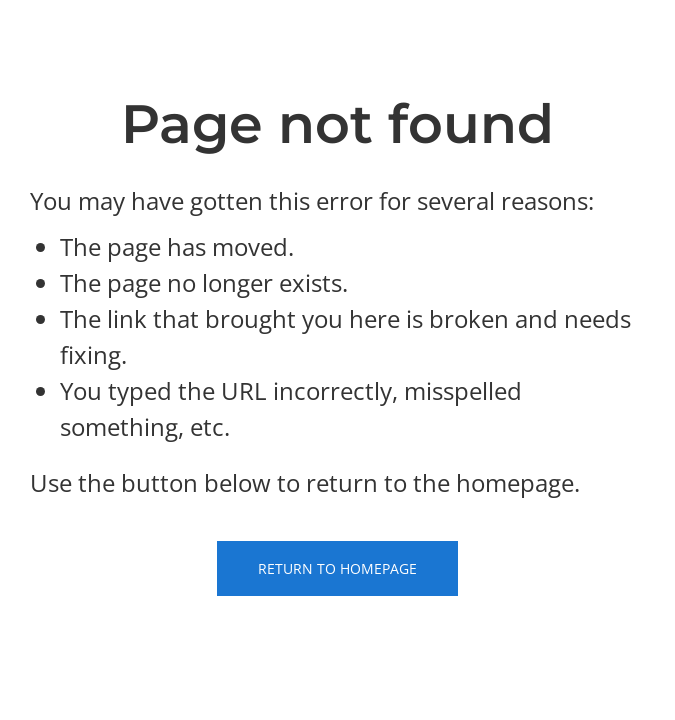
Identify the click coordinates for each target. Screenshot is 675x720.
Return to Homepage (337, 568)
